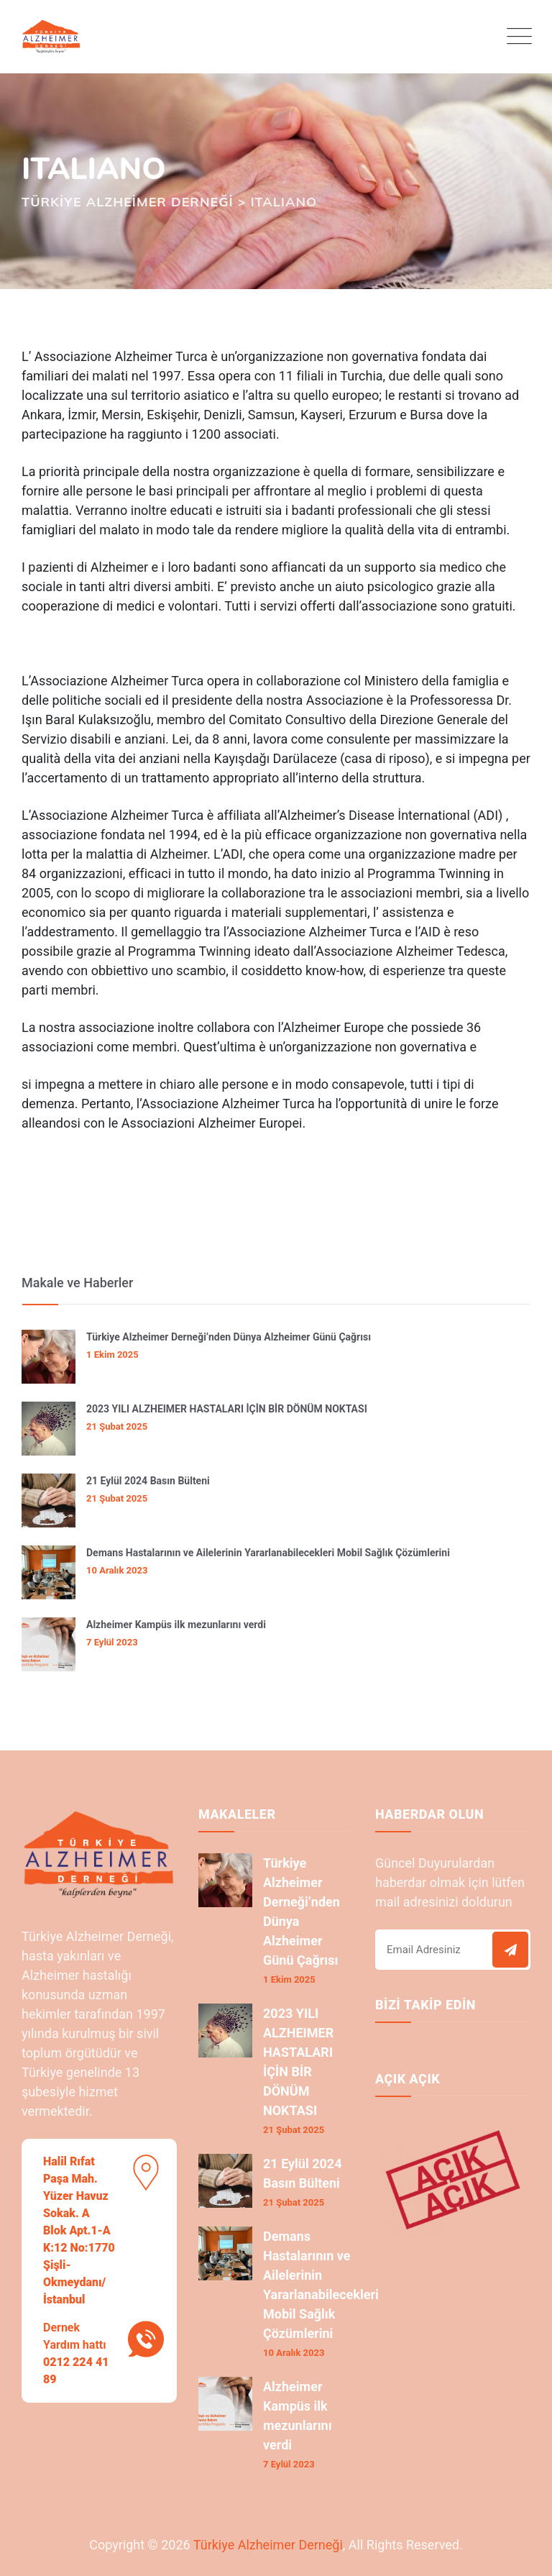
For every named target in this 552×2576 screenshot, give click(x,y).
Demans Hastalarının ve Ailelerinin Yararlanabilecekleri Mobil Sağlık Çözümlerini (268, 1552)
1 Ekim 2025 (112, 1354)
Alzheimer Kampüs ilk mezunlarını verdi (176, 1624)
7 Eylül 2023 (112, 1642)
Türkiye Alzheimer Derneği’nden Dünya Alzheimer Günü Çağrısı (228, 1337)
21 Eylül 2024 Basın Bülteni (148, 1480)
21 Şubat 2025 (116, 1426)
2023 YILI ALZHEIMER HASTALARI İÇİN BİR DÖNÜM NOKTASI (226, 1409)
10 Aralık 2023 (116, 1570)
